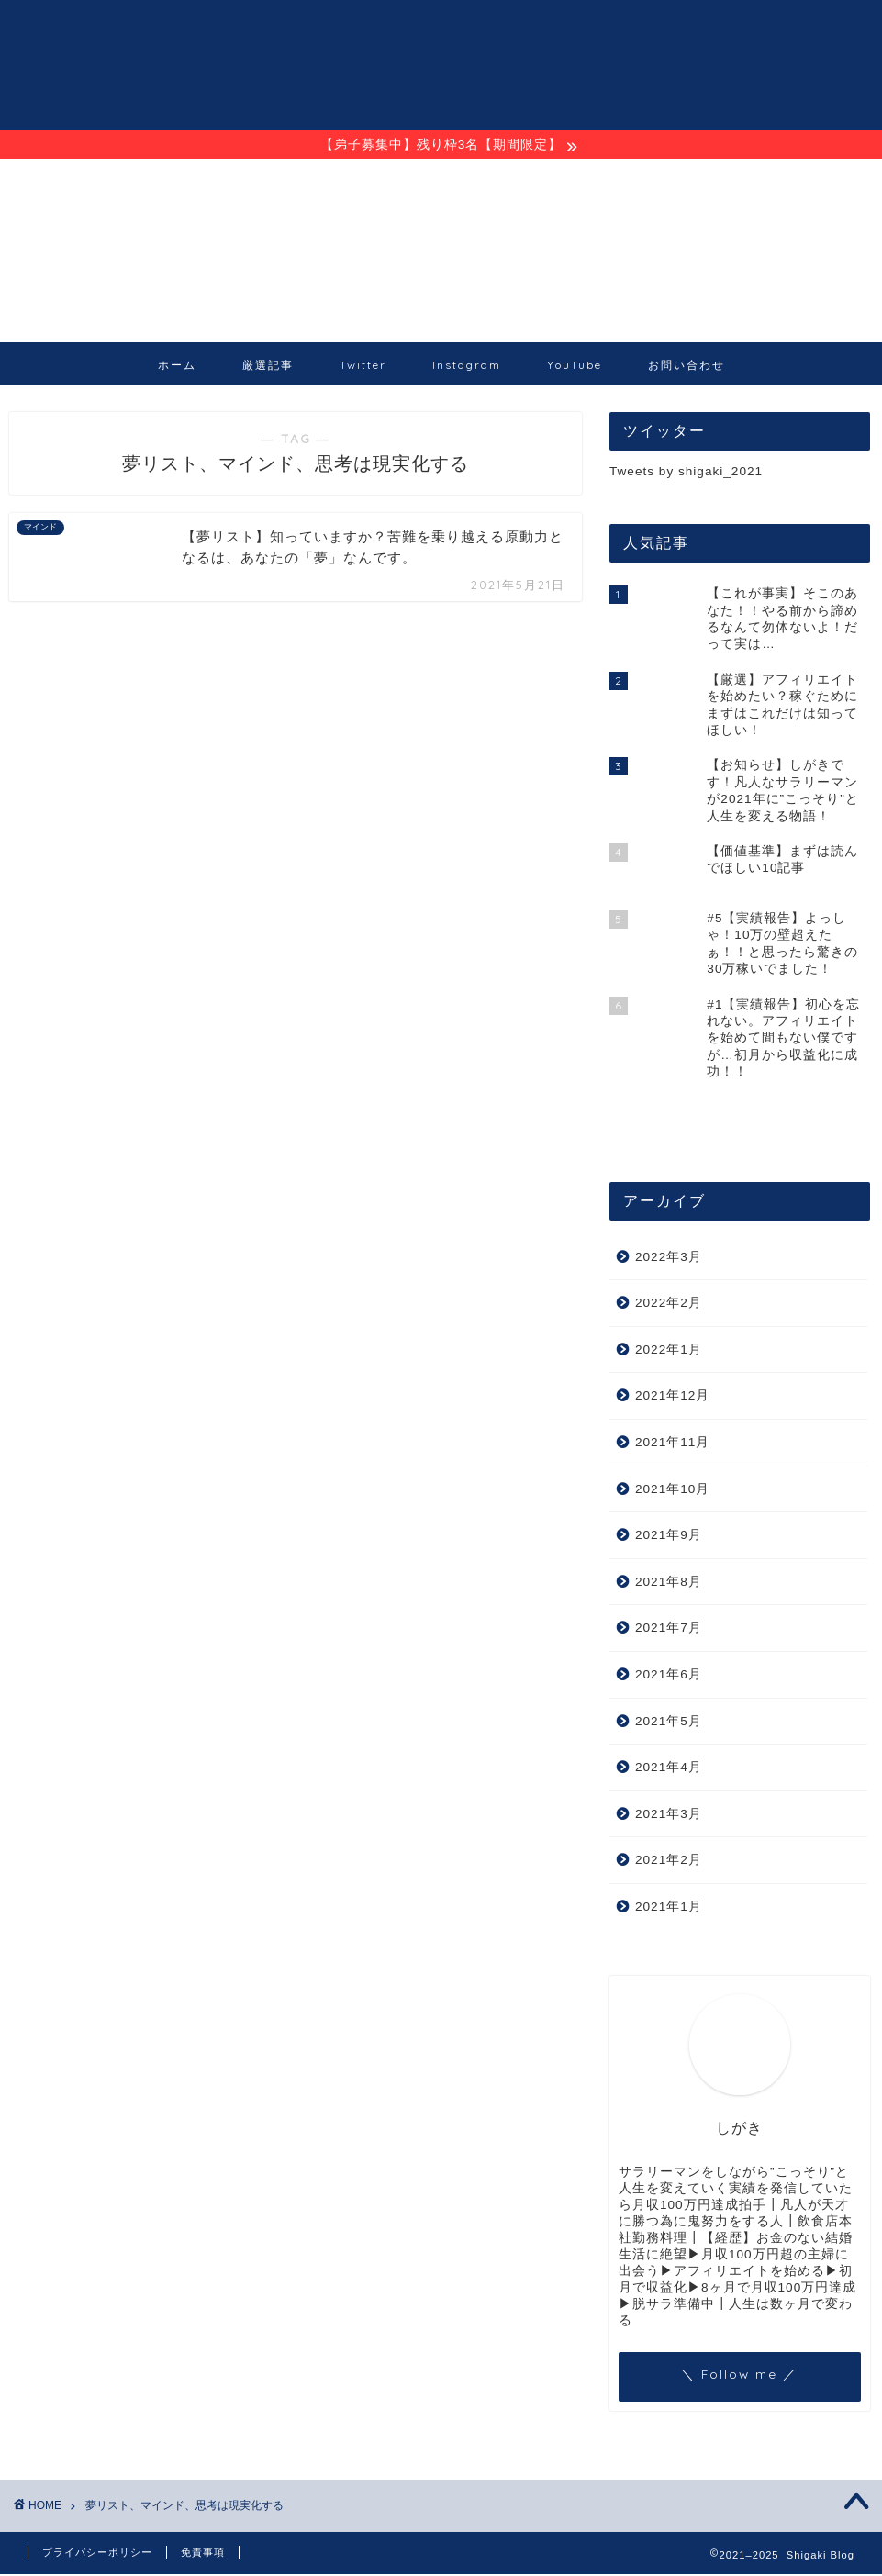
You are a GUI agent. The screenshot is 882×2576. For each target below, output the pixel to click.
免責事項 (203, 2553)
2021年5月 (668, 1723)
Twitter (363, 367)
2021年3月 (668, 1816)
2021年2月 (668, 1861)
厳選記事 (268, 367)
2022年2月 (668, 1304)
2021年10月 (672, 1491)
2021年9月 (668, 1537)
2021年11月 (672, 1444)
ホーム (177, 367)
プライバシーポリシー (97, 2553)
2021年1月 (668, 1908)
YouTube (574, 367)
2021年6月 (668, 1676)
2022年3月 (668, 1259)
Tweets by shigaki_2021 (686, 473)
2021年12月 (672, 1397)
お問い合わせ (686, 367)
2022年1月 (668, 1351)
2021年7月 (668, 1629)
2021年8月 (668, 1583)
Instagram (466, 367)
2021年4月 (668, 1769)
